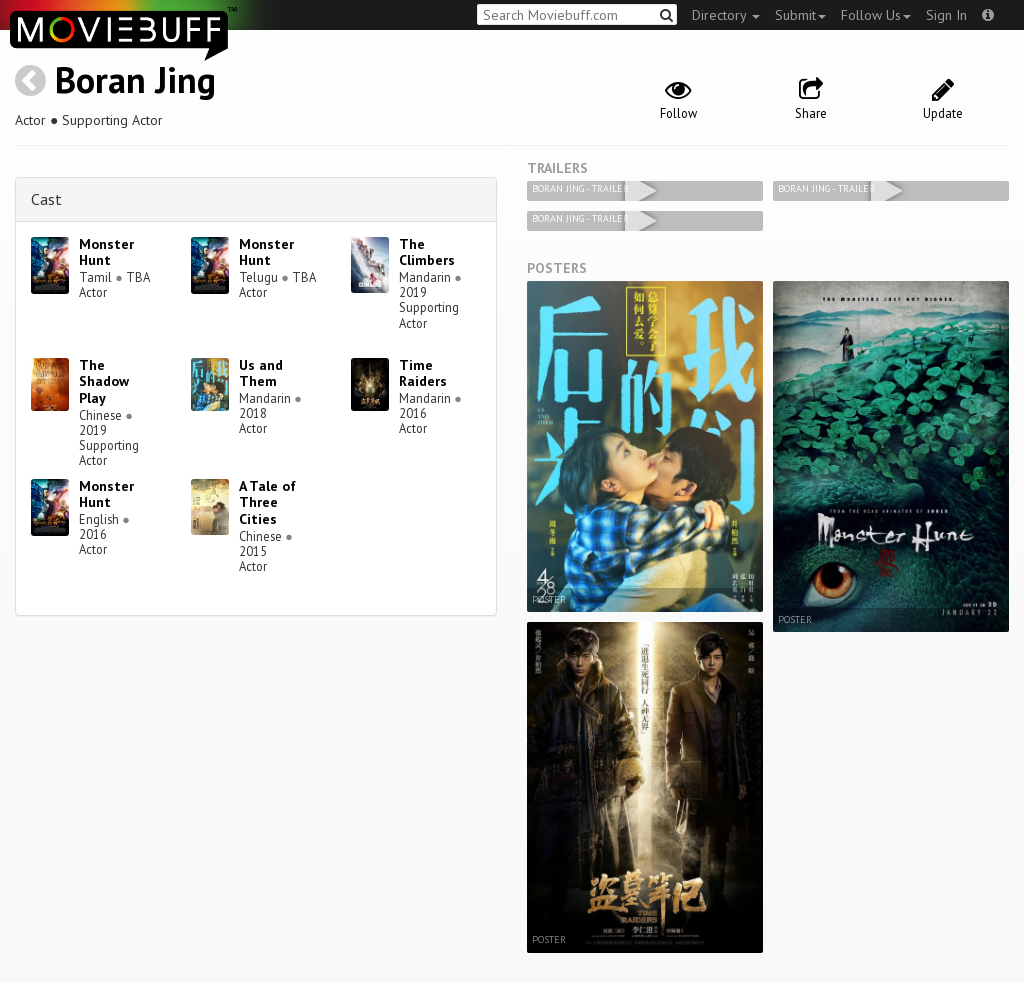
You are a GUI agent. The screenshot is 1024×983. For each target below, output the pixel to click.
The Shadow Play (104, 382)
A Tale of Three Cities (267, 503)
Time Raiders (423, 373)
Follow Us (876, 15)
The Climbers (427, 252)
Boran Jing (135, 79)
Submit (800, 15)
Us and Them (261, 373)
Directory (726, 15)
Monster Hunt (106, 252)
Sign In (946, 15)
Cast (46, 199)
